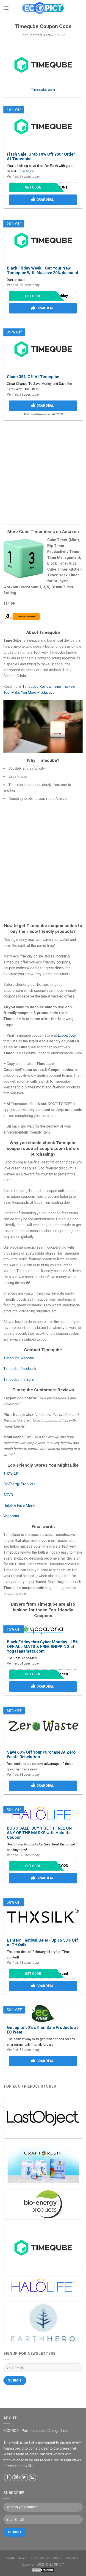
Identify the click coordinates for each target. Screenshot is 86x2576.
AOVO (8, 1495)
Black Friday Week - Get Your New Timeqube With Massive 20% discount (42, 270)
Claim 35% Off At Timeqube (33, 376)
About (58, 2557)
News (22, 2557)
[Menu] (6, 8)
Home (10, 2557)
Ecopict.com (67, 1035)
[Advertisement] (43, 472)
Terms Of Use (39, 2557)
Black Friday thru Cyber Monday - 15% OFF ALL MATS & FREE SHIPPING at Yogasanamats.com (42, 1646)
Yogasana (11, 1516)
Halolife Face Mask (19, 1505)
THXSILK (10, 1473)
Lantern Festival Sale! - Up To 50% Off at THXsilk (42, 1942)
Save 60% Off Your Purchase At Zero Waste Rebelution (41, 1754)
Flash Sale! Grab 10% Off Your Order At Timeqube (41, 156)
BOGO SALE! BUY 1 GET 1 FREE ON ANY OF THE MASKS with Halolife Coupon (39, 1833)
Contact (73, 2557)
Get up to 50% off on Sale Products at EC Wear (42, 2029)
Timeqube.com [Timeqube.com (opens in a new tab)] (43, 89)
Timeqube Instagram (19, 1379)
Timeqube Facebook (19, 1368)
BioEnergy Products (19, 1484)
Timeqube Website (18, 1358)
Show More (25, 171)
